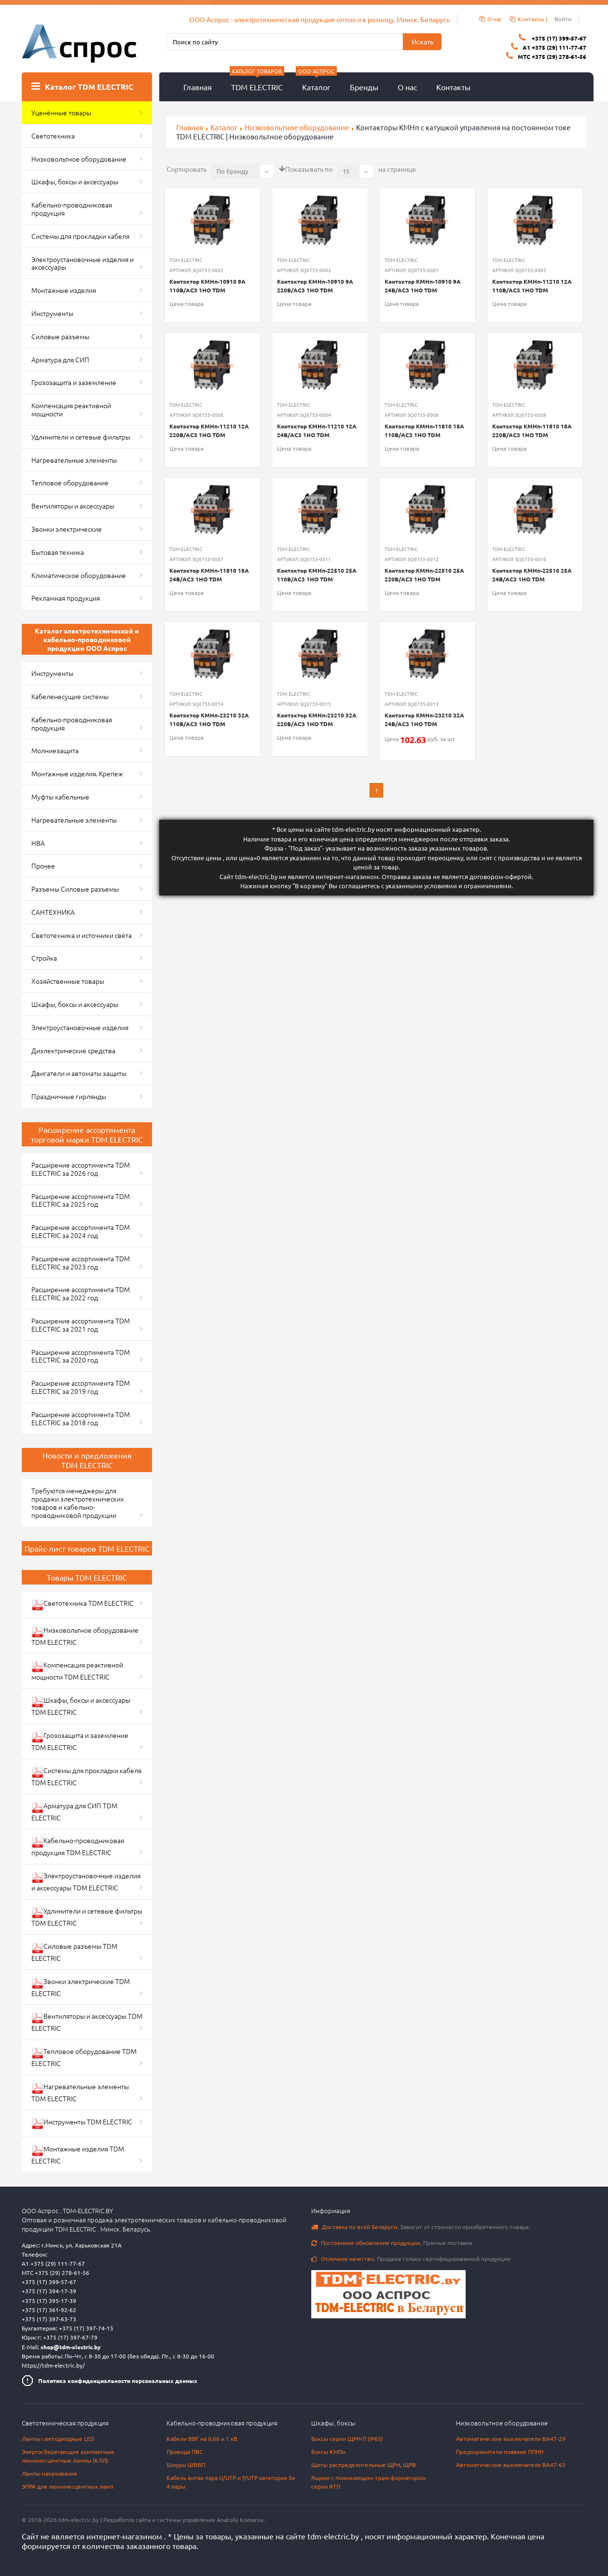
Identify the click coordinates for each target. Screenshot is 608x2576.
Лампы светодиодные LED (58, 2438)
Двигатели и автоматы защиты (78, 1073)
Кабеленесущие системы (70, 696)
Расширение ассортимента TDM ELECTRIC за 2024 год (80, 1231)
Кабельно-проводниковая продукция (71, 209)
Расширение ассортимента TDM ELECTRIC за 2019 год (80, 1387)
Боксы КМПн (328, 2451)
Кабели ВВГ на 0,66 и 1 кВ (201, 2438)
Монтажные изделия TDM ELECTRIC (77, 2154)
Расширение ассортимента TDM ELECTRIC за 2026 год (80, 1169)
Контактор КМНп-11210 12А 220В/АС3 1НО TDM (209, 430)
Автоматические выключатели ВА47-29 (511, 2438)
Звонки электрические (66, 529)
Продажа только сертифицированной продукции (411, 2258)
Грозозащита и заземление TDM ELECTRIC (79, 1741)
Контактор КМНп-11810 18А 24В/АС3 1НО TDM (209, 574)
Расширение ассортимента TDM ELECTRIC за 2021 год (80, 1325)
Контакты (453, 87)
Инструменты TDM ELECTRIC (81, 2123)
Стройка (44, 958)
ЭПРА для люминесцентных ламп (67, 2486)
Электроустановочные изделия (79, 1027)
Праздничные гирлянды (68, 1096)
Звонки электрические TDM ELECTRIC (80, 1987)
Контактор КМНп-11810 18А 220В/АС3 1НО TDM (532, 430)
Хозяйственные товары (67, 981)
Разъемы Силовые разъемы (75, 889)
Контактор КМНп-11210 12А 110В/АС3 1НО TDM (532, 285)
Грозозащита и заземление (73, 382)
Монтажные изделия (63, 290)
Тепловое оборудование (70, 482)
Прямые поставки (391, 2242)
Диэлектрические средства (73, 1050)
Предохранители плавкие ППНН (499, 2451)
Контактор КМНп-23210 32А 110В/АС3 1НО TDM (209, 719)
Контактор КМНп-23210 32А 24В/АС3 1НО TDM (424, 719)
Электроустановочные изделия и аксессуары (82, 263)
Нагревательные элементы (74, 460)
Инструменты (52, 313)
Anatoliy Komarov (240, 2519)
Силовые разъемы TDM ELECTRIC (74, 1952)
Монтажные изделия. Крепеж (77, 773)
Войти (562, 19)
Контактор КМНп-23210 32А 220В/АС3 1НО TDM (317, 719)
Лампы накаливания (49, 2473)
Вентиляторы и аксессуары (72, 505)
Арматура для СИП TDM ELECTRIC (74, 1811)
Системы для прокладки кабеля (80, 236)
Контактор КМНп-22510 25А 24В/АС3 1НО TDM (532, 574)
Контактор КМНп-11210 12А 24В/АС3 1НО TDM (317, 430)
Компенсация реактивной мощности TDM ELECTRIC (77, 1670)
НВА (38, 843)
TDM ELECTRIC (257, 82)
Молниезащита (55, 750)
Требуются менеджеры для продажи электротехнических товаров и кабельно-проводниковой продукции (77, 1502)
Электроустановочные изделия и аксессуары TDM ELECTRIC (85, 1881)
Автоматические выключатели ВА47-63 (511, 2464)
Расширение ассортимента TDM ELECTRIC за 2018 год (80, 1418)
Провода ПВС (184, 2451)
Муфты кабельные (60, 796)
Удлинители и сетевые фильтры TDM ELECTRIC (86, 1917)
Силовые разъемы (60, 336)
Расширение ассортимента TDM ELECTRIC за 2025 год (80, 1200)
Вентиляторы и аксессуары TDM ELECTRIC (86, 2022)
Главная (197, 87)
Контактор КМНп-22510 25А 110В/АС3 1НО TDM (317, 574)
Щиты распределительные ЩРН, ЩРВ (363, 2464)
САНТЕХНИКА (53, 912)
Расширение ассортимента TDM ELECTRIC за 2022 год (80, 1293)
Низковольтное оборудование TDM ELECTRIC (84, 1636)
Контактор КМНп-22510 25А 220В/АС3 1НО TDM (424, 574)
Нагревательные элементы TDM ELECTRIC (80, 2092)
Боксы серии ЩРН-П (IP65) (347, 2438)
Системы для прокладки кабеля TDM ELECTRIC (86, 1776)
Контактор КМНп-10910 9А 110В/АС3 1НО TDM (207, 285)
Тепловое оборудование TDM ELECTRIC (84, 2057)
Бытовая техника (57, 552)
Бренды (364, 87)
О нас (407, 87)
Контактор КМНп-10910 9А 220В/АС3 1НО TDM (315, 285)
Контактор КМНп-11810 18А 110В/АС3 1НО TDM (424, 430)
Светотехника (53, 135)
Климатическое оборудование (78, 575)
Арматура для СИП (60, 359)
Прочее (43, 865)
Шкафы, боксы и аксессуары (74, 181)
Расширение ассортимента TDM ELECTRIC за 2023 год (80, 1262)
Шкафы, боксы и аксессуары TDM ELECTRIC (80, 1706)
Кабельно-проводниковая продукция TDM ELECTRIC (77, 1846)
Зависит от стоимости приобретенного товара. (420, 2227)
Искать (422, 41)
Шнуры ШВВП (185, 2464)
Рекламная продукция (65, 598)
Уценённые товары (61, 112)
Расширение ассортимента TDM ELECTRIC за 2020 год (80, 1356)
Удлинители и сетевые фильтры (80, 436)
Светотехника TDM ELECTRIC (82, 1604)
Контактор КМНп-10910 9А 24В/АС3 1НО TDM (423, 285)
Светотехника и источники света (81, 935)
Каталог (316, 82)
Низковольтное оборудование (297, 127)
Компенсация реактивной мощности (71, 409)
